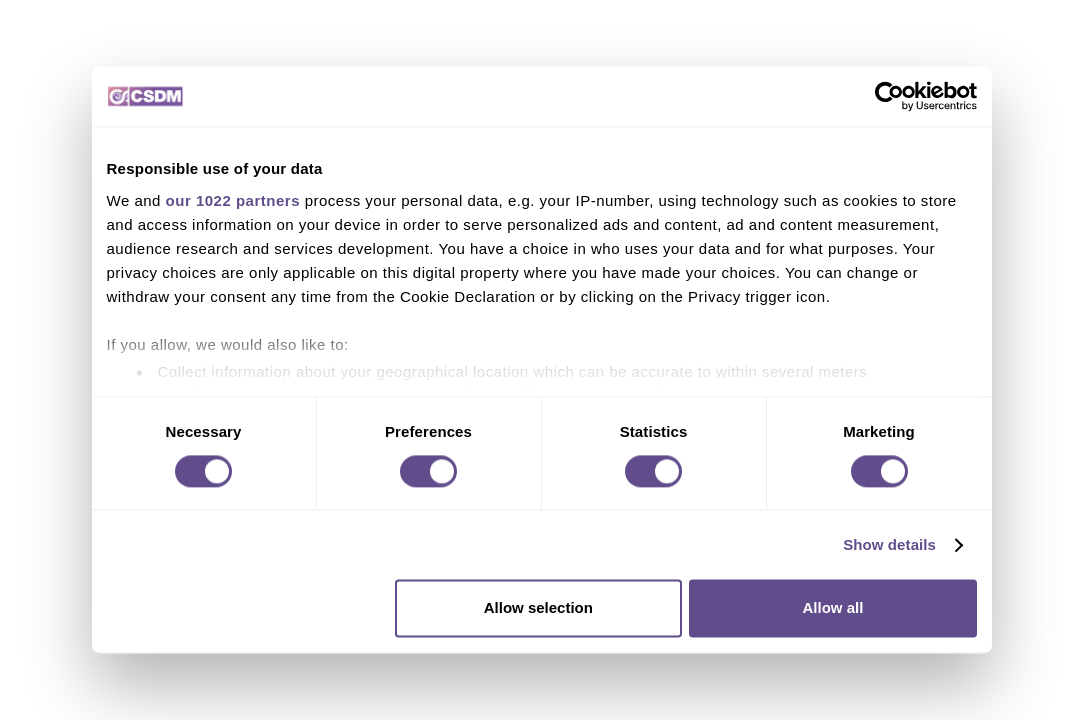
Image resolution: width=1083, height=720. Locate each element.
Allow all (833, 608)
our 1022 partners (233, 200)
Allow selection (538, 608)
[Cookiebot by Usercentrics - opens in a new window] (889, 96)
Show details (889, 544)
